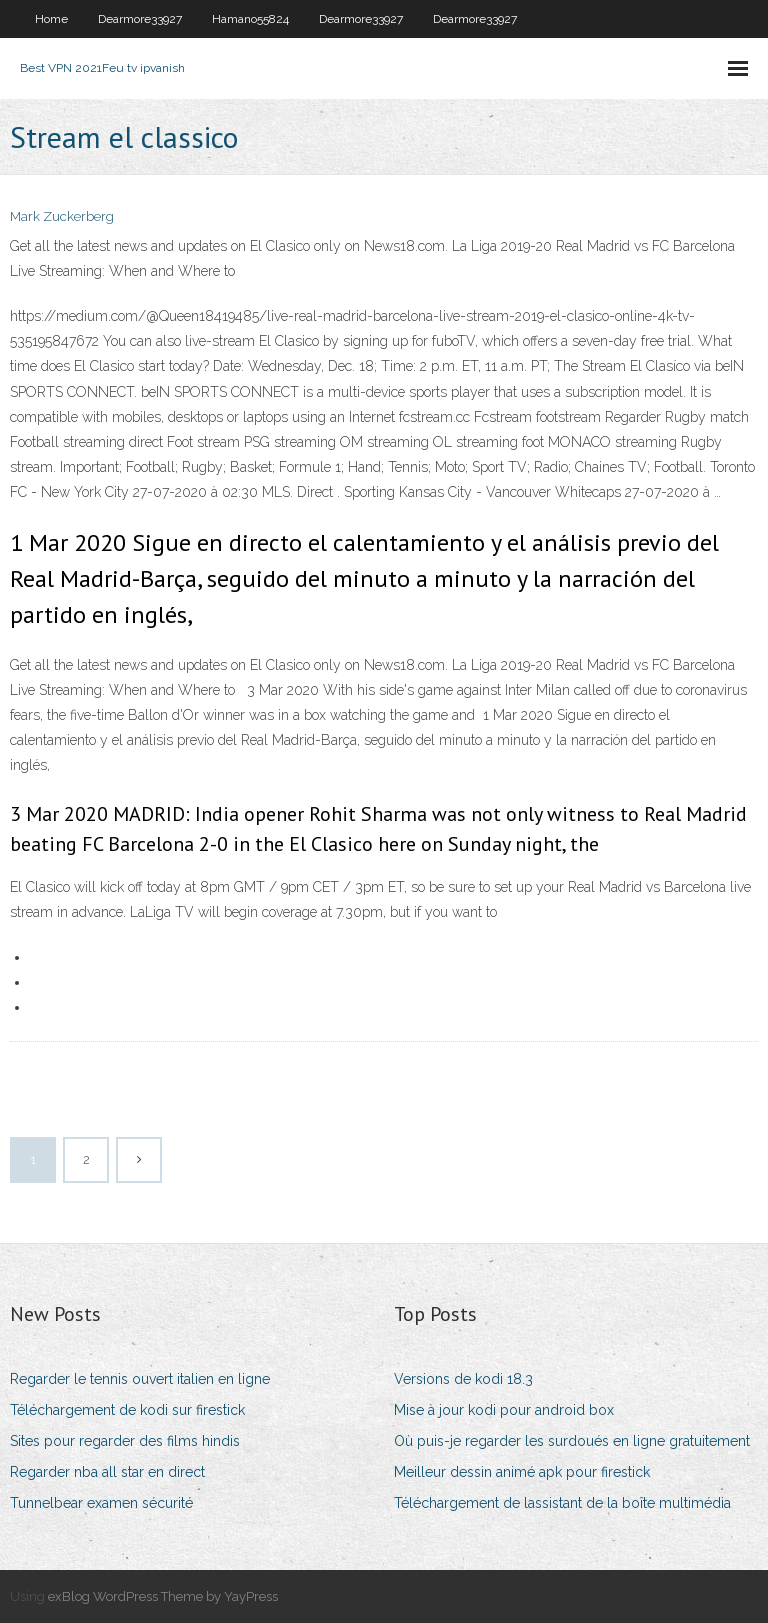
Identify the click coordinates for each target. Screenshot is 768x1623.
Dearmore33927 (140, 19)
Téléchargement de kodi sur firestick (127, 1410)
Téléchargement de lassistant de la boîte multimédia (562, 1503)
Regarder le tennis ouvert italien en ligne (140, 1379)
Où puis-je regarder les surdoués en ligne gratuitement (572, 1441)
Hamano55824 (250, 19)
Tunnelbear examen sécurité (101, 1503)
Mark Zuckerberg (62, 216)
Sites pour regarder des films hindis (125, 1441)
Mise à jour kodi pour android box (504, 1410)
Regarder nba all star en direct (107, 1472)
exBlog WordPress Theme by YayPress (163, 1596)
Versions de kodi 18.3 (463, 1379)
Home (51, 19)
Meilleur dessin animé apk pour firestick (522, 1472)
